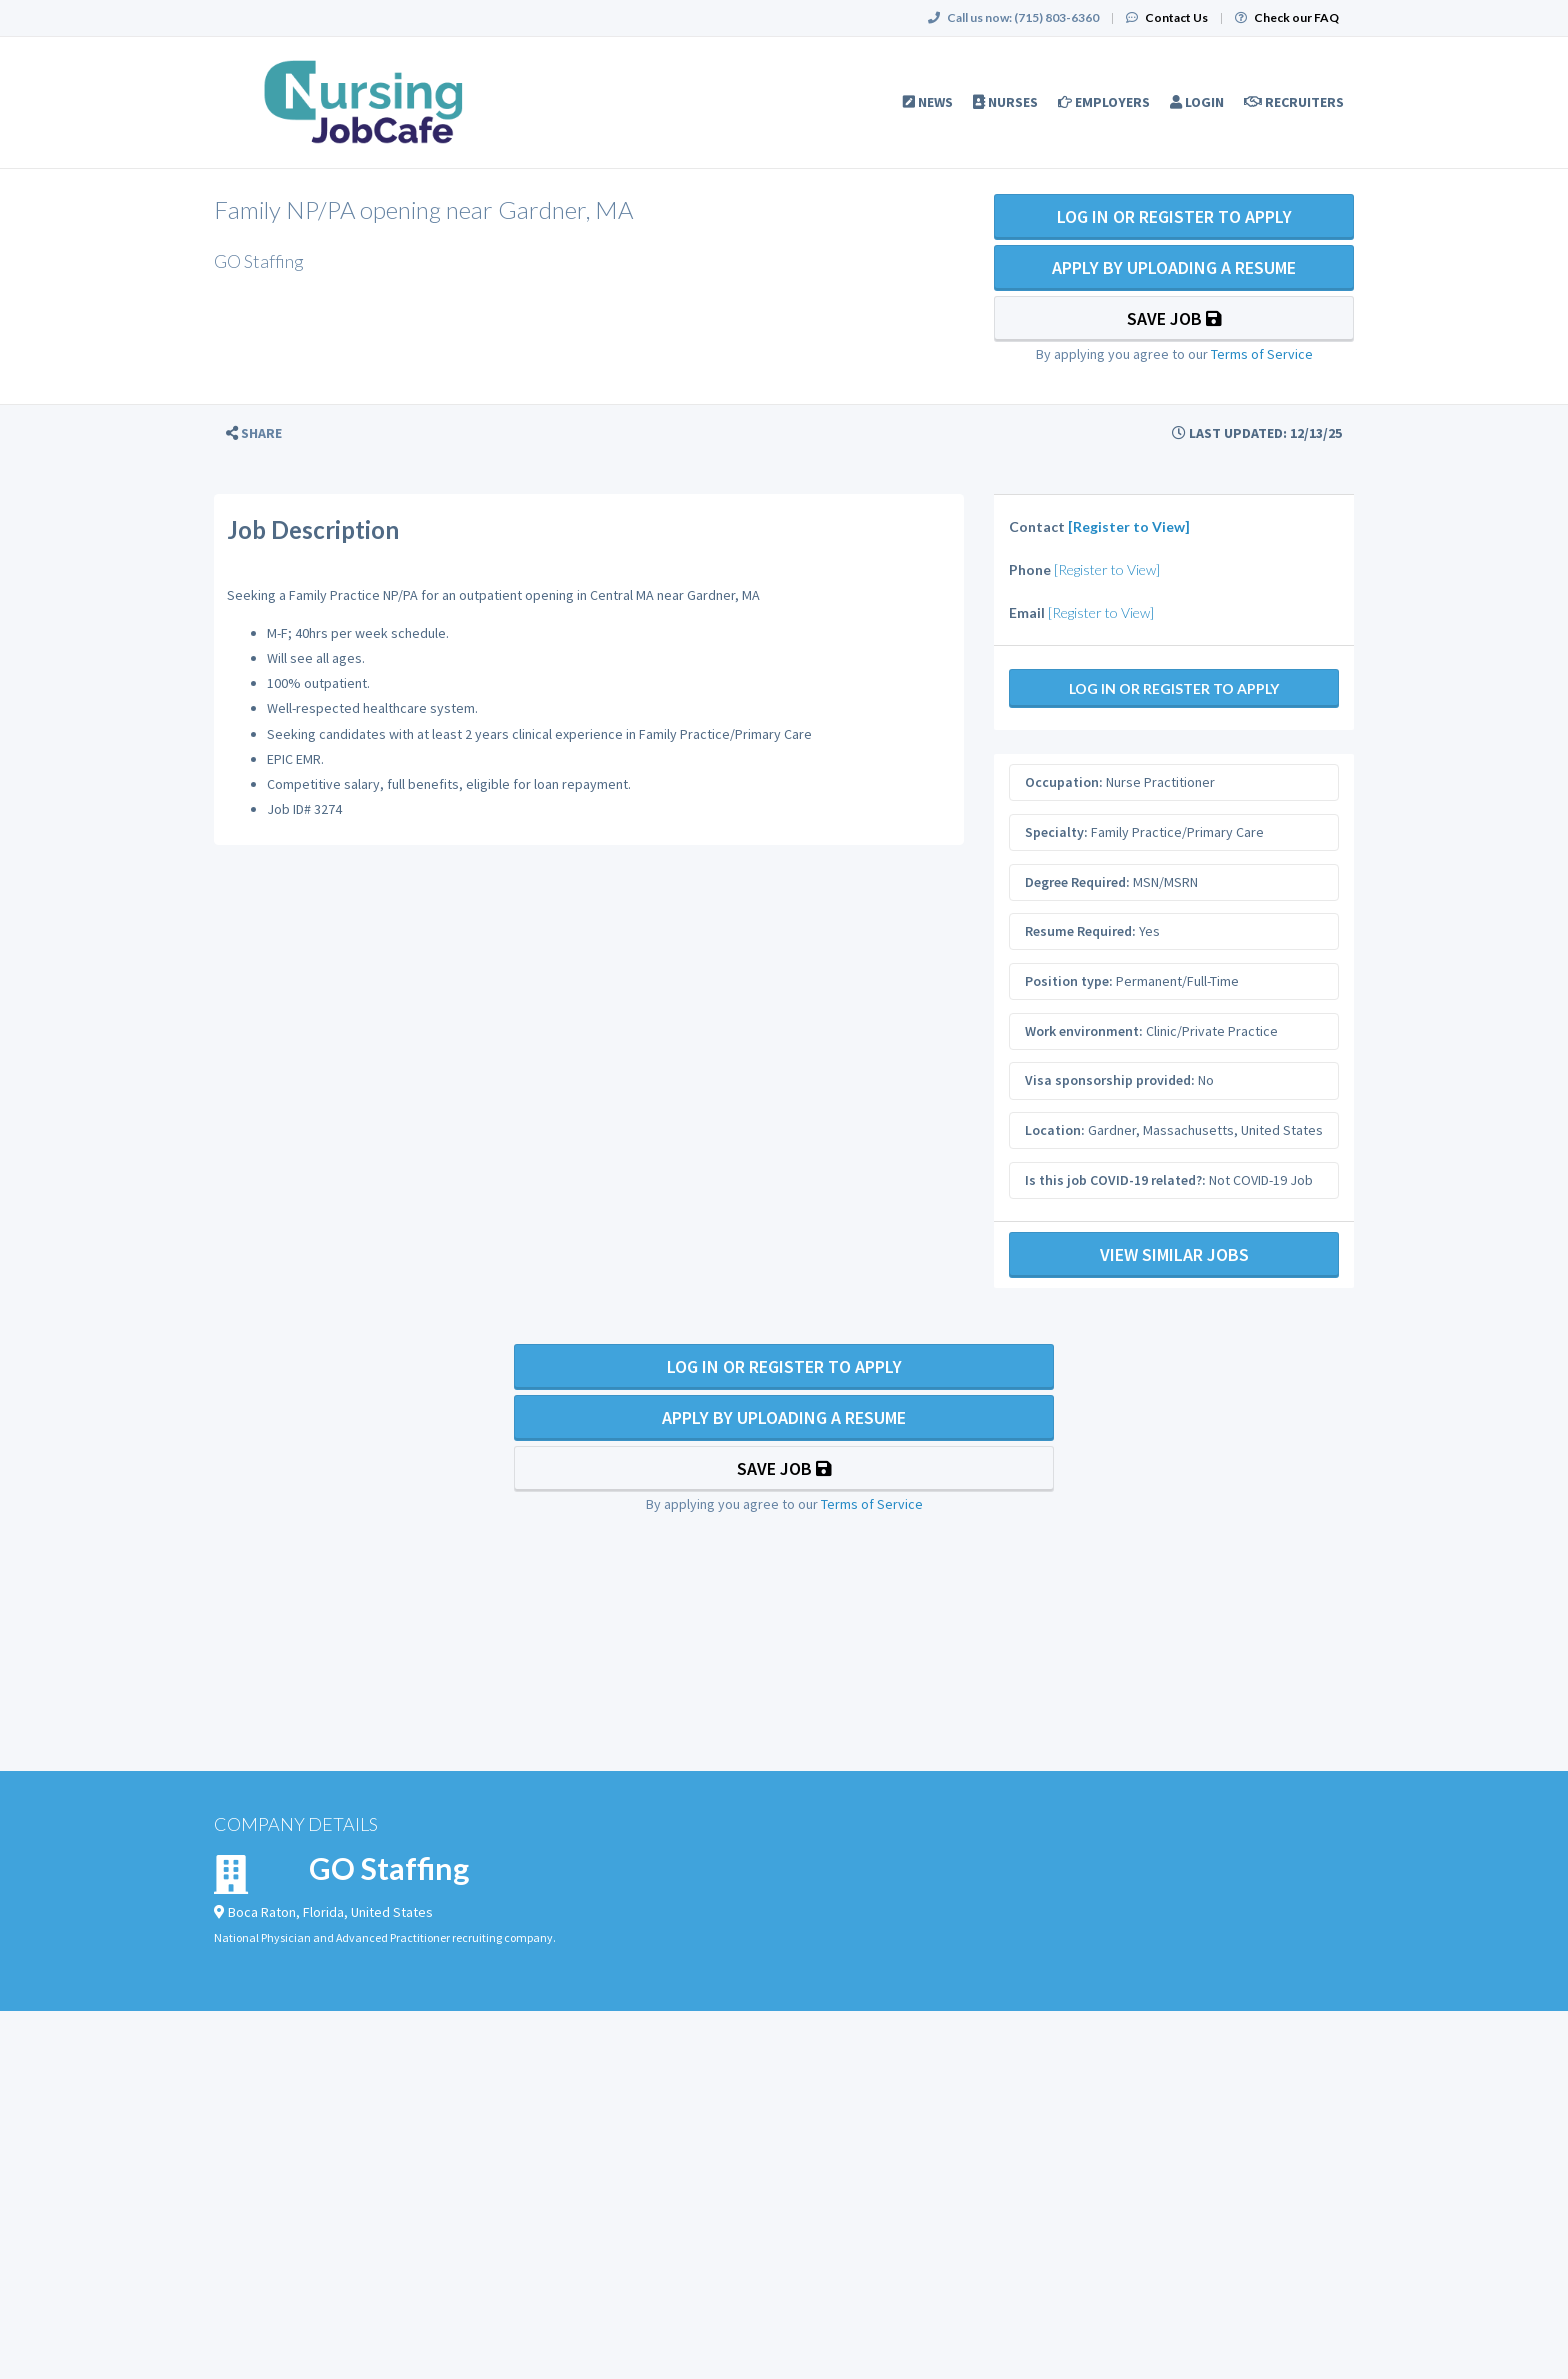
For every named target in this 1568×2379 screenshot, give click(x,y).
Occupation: (1064, 782)
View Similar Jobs (1174, 1254)
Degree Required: (1077, 882)
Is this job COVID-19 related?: (1115, 1180)
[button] (254, 433)
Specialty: (1056, 832)
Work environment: (1084, 1031)
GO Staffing (389, 1868)
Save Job (1174, 318)
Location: (1055, 1130)
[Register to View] (1129, 526)
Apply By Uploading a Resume (1174, 267)
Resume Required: (1080, 931)
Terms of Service (1262, 354)
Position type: (1069, 981)
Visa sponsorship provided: (1110, 1080)
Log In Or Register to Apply (1174, 216)
